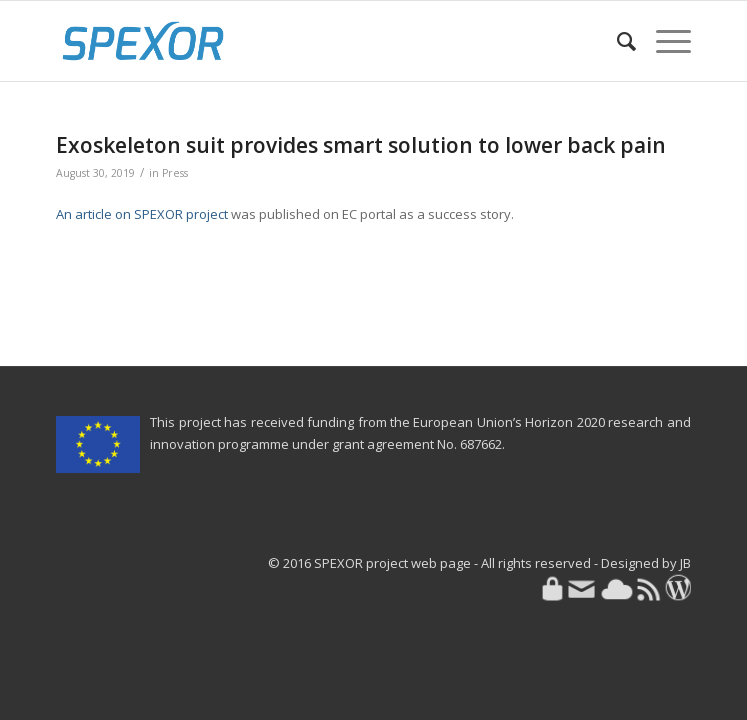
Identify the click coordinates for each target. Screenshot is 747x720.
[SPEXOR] (310, 41)
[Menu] (663, 41)
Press (175, 173)
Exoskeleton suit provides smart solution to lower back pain (361, 145)
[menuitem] (616, 41)
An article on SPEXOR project (142, 214)
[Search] (616, 41)
